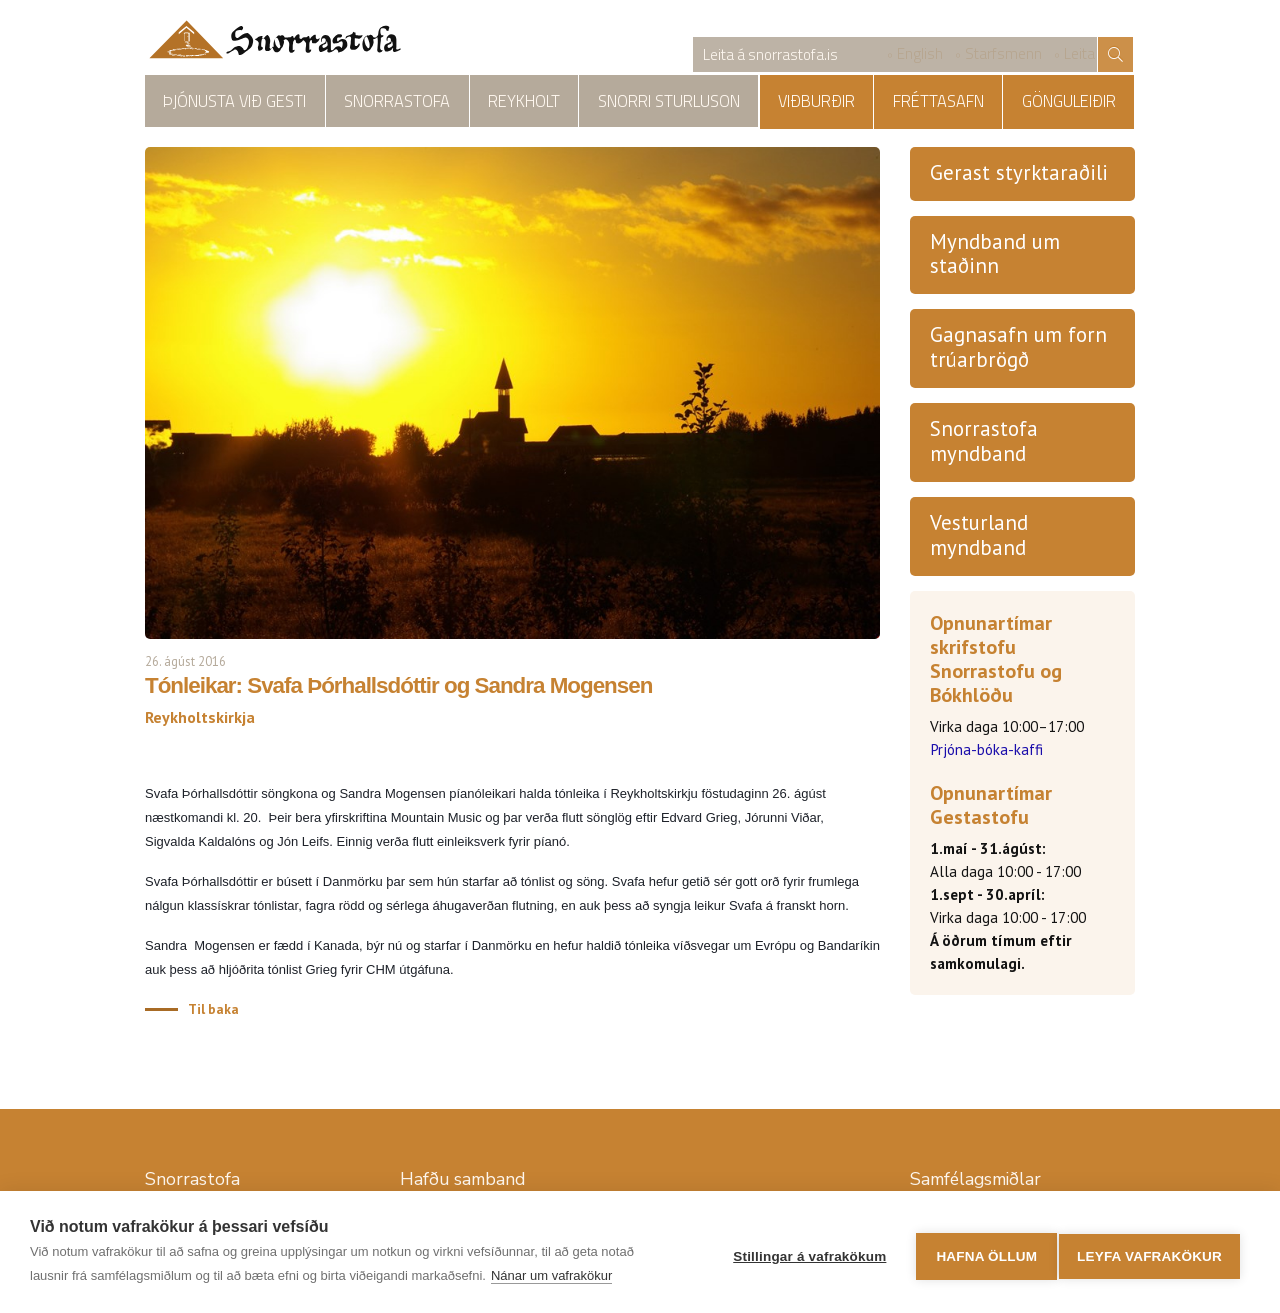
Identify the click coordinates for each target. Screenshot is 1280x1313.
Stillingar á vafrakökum (801, 1252)
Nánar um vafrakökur (551, 1275)
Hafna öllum (978, 1252)
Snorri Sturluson (588, 101)
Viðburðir (868, 101)
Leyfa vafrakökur (1149, 1252)
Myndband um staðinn (995, 256)
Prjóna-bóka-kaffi (986, 752)
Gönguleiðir (1079, 101)
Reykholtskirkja (735, 101)
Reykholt (465, 101)
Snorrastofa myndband (984, 444)
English (920, 55)
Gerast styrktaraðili (1019, 174)
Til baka (213, 1011)
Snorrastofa (359, 101)
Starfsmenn (1003, 55)
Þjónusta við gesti (221, 101)
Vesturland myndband (979, 538)
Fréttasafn (970, 101)
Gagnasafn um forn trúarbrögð (1018, 350)
